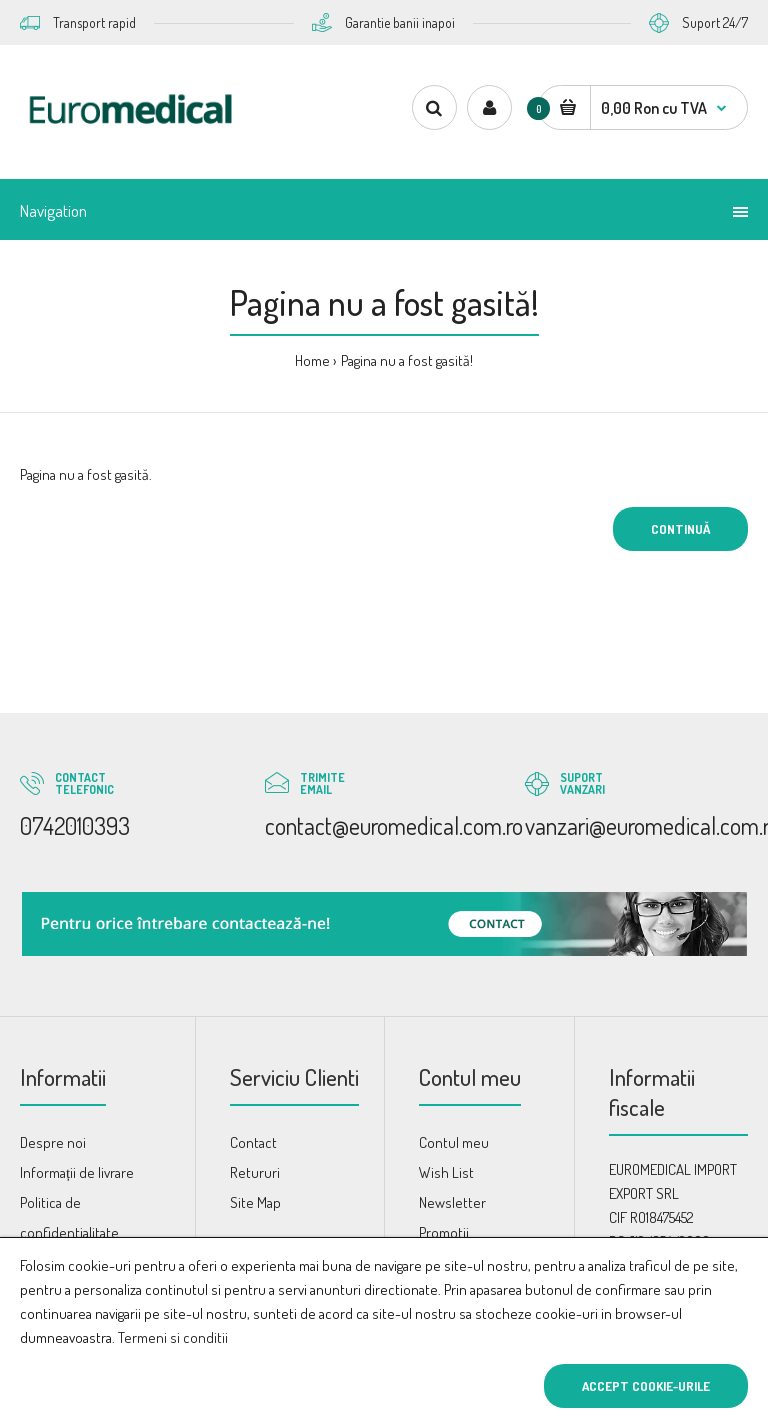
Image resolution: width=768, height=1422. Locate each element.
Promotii (444, 1232)
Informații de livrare (77, 1172)
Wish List (446, 1172)
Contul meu (454, 1142)
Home (312, 360)
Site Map (255, 1202)
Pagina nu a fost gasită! (407, 360)
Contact (253, 1142)
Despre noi (53, 1142)
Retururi (255, 1172)
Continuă (680, 529)
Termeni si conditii (173, 1337)
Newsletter (452, 1202)
